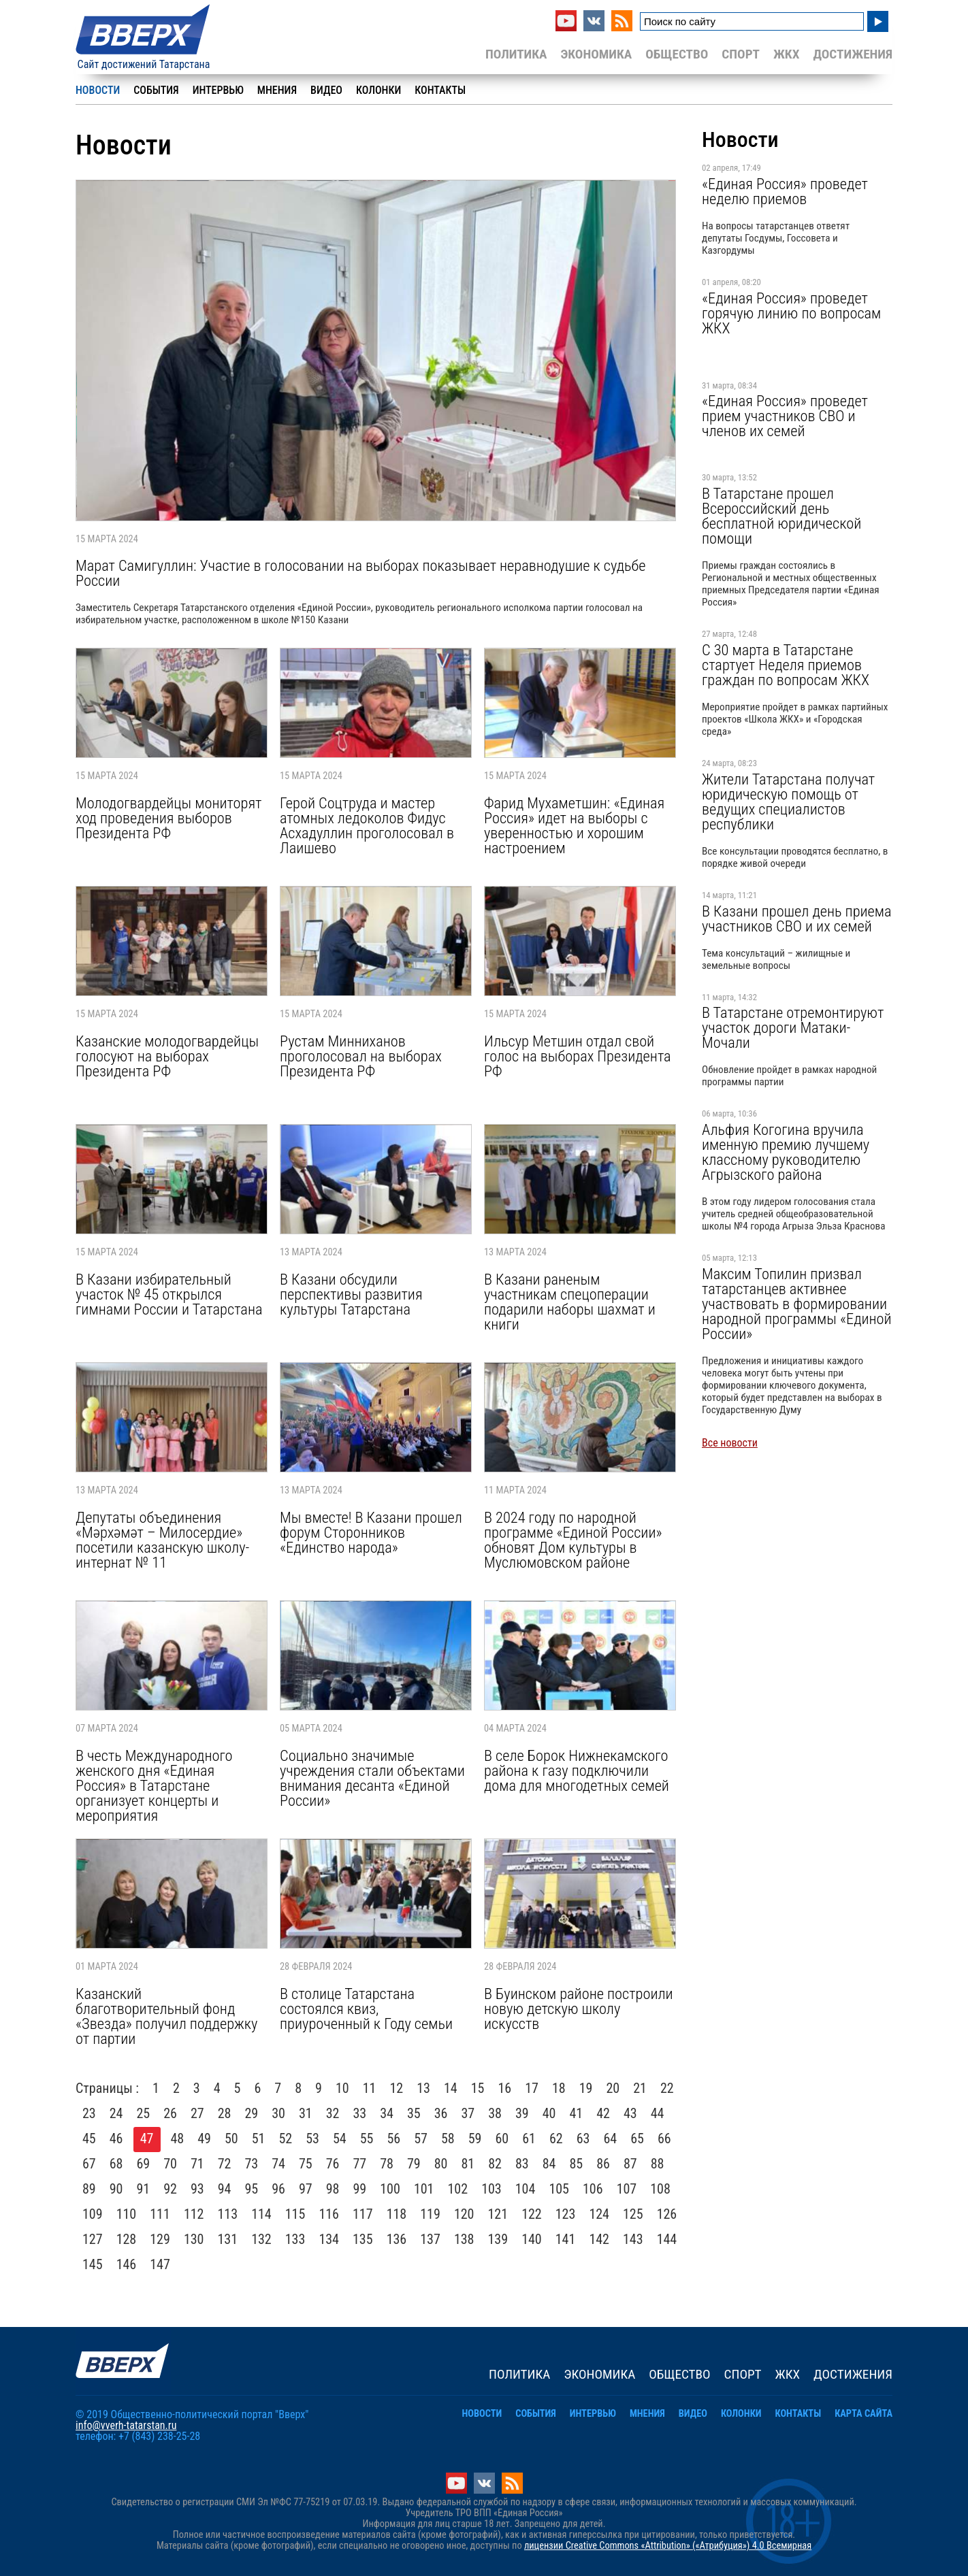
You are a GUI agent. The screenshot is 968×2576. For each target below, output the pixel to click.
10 (342, 2088)
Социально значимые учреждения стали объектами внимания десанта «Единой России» (372, 1778)
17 (531, 2088)
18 (559, 2088)
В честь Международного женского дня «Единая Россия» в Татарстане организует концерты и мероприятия (154, 1785)
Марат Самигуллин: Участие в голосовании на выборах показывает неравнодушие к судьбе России (361, 573)
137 (430, 2239)
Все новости (730, 1442)
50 (231, 2138)
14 (450, 2088)
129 (160, 2239)
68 (116, 2164)
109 (92, 2214)
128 (126, 2239)
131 (228, 2239)
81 (468, 2164)
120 (464, 2214)
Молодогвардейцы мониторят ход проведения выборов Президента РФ (168, 817)
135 (363, 2239)
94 (224, 2189)
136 (397, 2239)
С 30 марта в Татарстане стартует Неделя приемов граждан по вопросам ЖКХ (785, 664)
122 (531, 2214)
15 (478, 2088)
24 (116, 2113)
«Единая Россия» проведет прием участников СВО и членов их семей (785, 415)
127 (92, 2239)
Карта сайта (863, 2414)
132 (261, 2239)
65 (637, 2138)
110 (126, 2214)
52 (286, 2138)
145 (92, 2264)
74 (278, 2164)
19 (586, 2088)
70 (170, 2164)
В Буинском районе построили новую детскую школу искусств (578, 2008)
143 (633, 2239)
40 (549, 2113)
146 (126, 2264)
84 (549, 2164)
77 (360, 2164)
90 (116, 2189)
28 (224, 2113)
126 (667, 2214)
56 (394, 2138)
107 (627, 2189)
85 (576, 2164)
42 (603, 2113)
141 (565, 2239)
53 (312, 2138)
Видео (326, 90)
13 (423, 2088)
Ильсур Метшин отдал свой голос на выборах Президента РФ (577, 1056)
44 (657, 2113)
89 (89, 2189)
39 (522, 2113)
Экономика (596, 54)
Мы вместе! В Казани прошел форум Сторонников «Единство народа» (371, 1532)
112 (194, 2214)
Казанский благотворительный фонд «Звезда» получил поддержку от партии (166, 2016)
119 (430, 2214)
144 (667, 2239)
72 (224, 2164)
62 (556, 2138)
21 (640, 2088)
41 (576, 2113)
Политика (516, 54)
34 (386, 2113)
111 (160, 2214)
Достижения (852, 54)
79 (414, 2164)
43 (630, 2113)
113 (228, 2214)
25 (143, 2113)
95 (252, 2189)
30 (278, 2113)
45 (89, 2138)
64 (610, 2138)
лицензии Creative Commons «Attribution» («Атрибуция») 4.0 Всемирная (667, 2546)
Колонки (378, 90)
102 (458, 2189)
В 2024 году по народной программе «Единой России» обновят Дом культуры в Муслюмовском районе (573, 1540)
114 (261, 2214)
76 (333, 2164)
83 (522, 2164)
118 (397, 2214)
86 (603, 2164)
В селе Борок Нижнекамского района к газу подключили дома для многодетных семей (576, 1770)
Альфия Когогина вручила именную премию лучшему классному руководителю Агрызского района (785, 1152)
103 (491, 2189)
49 (204, 2138)
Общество (676, 54)
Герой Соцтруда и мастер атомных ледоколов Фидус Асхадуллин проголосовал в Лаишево (367, 825)
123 (565, 2214)
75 (305, 2164)
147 (160, 2264)
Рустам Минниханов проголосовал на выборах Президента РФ (361, 1056)
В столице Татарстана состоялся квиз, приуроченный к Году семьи (366, 2008)
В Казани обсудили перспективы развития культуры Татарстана (351, 1294)
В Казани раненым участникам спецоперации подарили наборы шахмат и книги (570, 1302)
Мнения (277, 90)
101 (424, 2189)
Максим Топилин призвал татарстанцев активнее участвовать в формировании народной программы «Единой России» (797, 1303)
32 (333, 2113)
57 (420, 2138)
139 (498, 2239)
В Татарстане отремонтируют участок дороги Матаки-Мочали (793, 1027)
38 (495, 2113)
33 (360, 2113)
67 (89, 2164)
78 (386, 2164)
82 (495, 2164)
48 (177, 2138)
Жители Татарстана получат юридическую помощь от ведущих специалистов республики (788, 801)
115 (295, 2214)
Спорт (741, 54)
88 (657, 2164)
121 (498, 2214)
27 (197, 2113)
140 (531, 2239)
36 (441, 2113)
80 (441, 2164)
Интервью (218, 90)
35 (414, 2113)
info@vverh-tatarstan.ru (126, 2425)
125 (633, 2214)
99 (360, 2189)
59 (475, 2138)
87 (630, 2164)
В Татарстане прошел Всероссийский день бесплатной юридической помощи (781, 516)
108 (660, 2189)
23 (89, 2113)
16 (504, 2088)
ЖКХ (786, 54)
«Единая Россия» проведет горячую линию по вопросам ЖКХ (791, 313)
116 (329, 2214)
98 (333, 2189)
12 (396, 2088)
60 (502, 2138)
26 (170, 2113)
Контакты (440, 90)
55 (367, 2138)
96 (278, 2189)
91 (143, 2189)
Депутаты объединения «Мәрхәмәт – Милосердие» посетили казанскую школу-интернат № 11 (162, 1540)
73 (252, 2164)
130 (194, 2239)
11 (369, 2088)
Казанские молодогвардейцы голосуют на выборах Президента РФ (167, 1056)
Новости (98, 90)
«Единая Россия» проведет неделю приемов (785, 191)
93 (197, 2189)
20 (612, 2088)
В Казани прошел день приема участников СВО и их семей (797, 919)
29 (252, 2113)
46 (116, 2138)
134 (329, 2239)
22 (667, 2088)
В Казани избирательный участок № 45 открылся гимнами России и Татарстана (169, 1294)
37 (468, 2113)
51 (258, 2138)
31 (305, 2113)
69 (143, 2164)
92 (170, 2189)
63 (583, 2138)
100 (390, 2189)
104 (525, 2189)
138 (464, 2239)
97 (305, 2189)
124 (599, 2214)
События (155, 90)
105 (559, 2189)
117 (363, 2214)
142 (599, 2239)
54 (339, 2138)
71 (197, 2164)
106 (593, 2189)
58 (448, 2138)
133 (295, 2239)
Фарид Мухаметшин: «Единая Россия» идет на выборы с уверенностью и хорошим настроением (574, 825)
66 (664, 2138)
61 (529, 2138)
